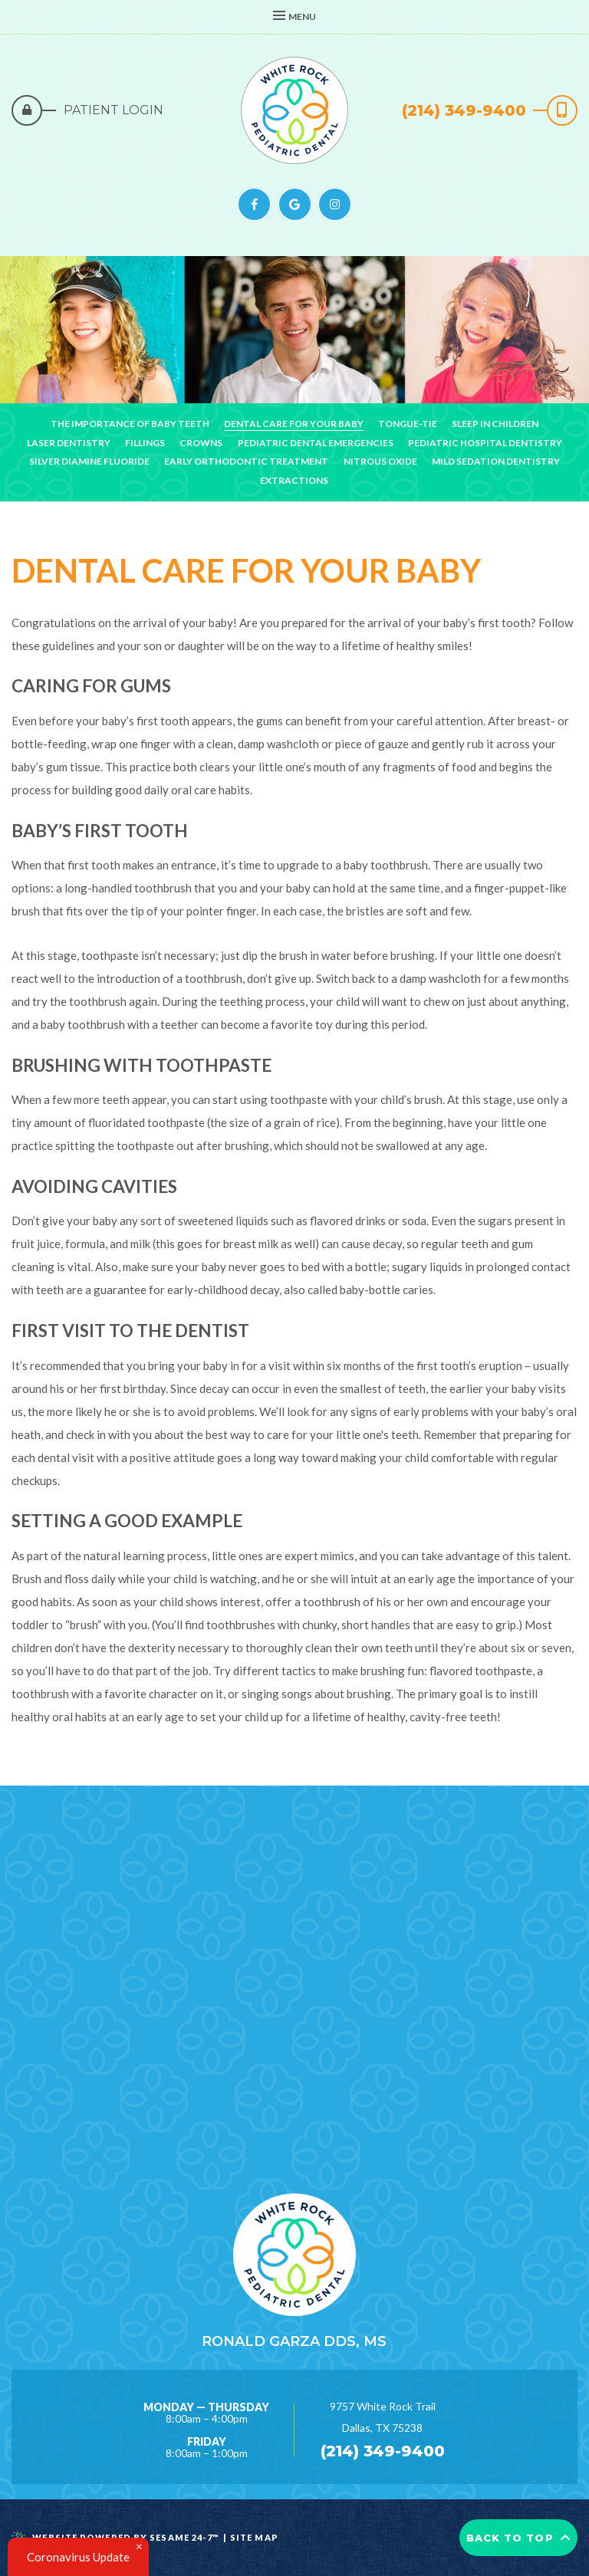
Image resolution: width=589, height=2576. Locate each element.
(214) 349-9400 (464, 110)
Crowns (200, 443)
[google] (295, 204)
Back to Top (518, 2537)
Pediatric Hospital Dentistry (485, 443)
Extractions (294, 480)
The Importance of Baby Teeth (130, 423)
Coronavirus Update (78, 2557)
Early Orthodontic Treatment (246, 461)
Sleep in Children (495, 423)
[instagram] (335, 204)
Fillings (145, 443)
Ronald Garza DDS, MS (294, 2341)
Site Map (254, 2537)
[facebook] (254, 204)
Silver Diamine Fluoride (89, 461)
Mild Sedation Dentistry (496, 461)
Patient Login (113, 110)
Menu (295, 16)
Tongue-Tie (407, 423)
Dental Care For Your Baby (294, 423)
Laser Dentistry (68, 443)
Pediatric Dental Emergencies (315, 443)
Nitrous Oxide (380, 461)
